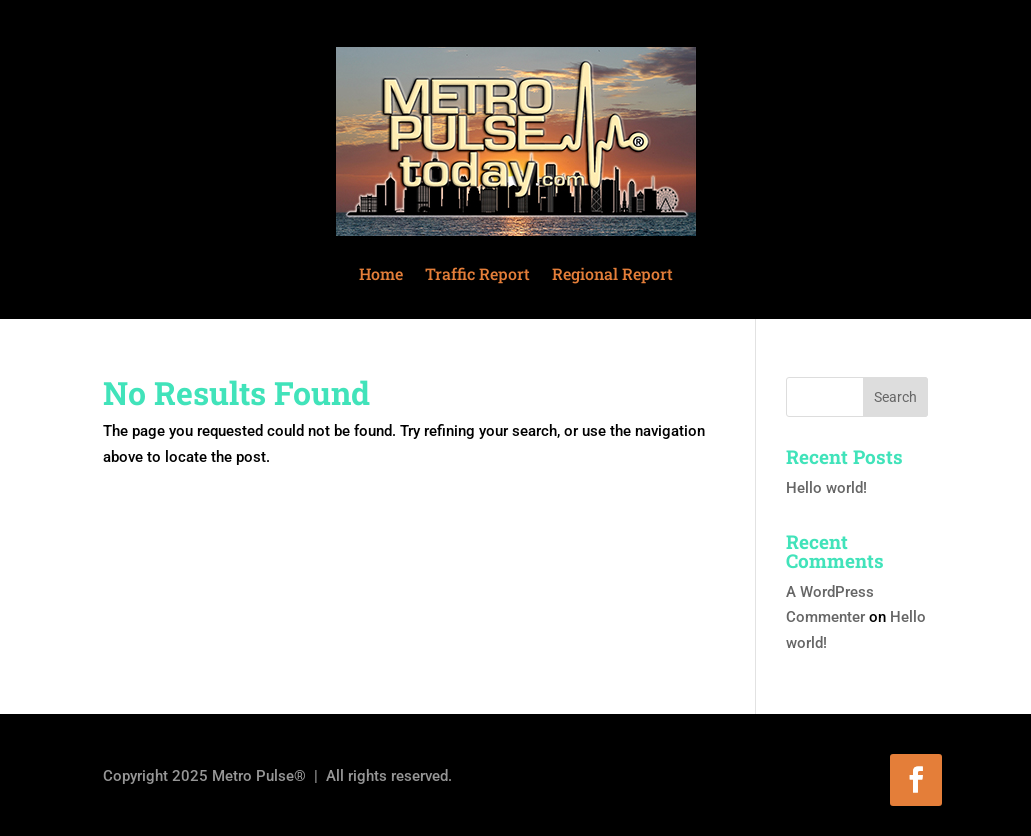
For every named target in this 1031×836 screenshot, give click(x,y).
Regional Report (612, 273)
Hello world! (826, 488)
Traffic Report (477, 273)
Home (381, 273)
